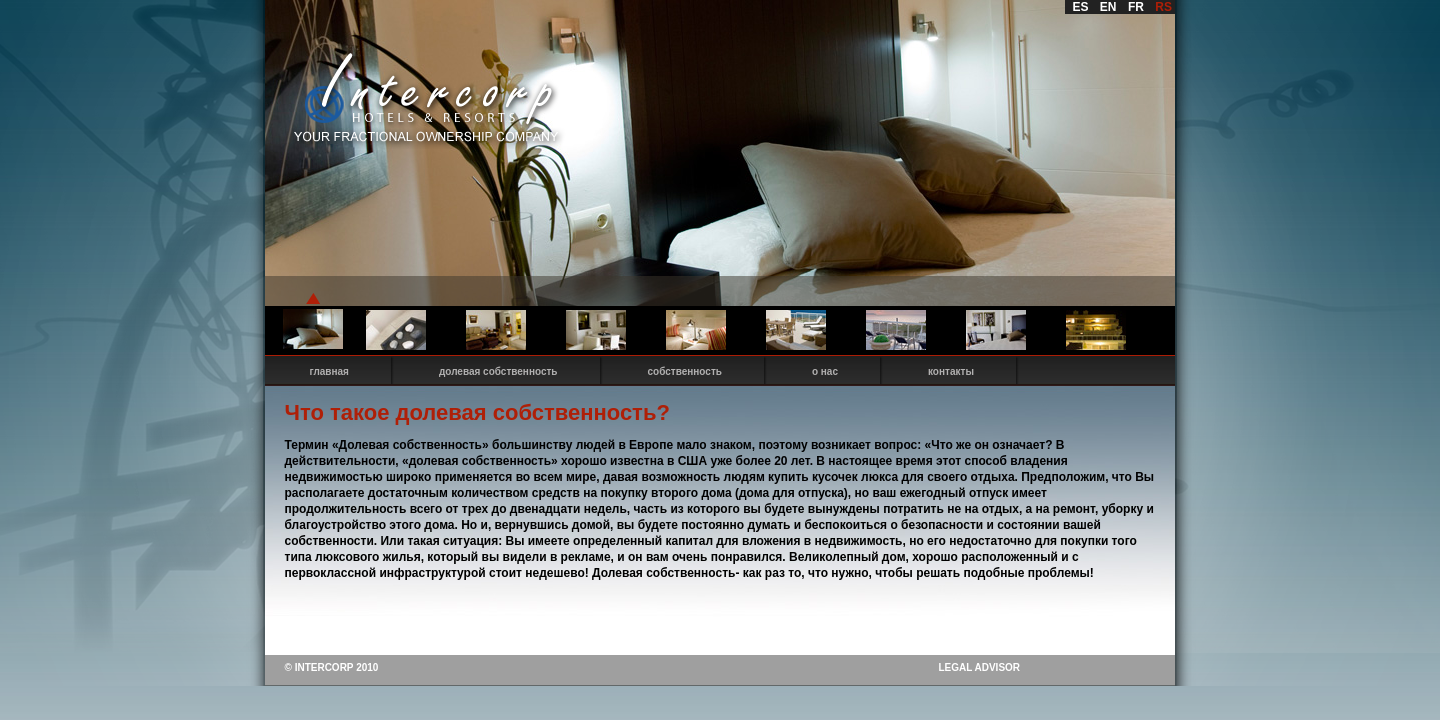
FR (1136, 7)
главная (329, 371)
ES (1081, 7)
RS (1163, 7)
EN (1108, 7)
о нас (825, 371)
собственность (685, 371)
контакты (951, 371)
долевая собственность (498, 371)
